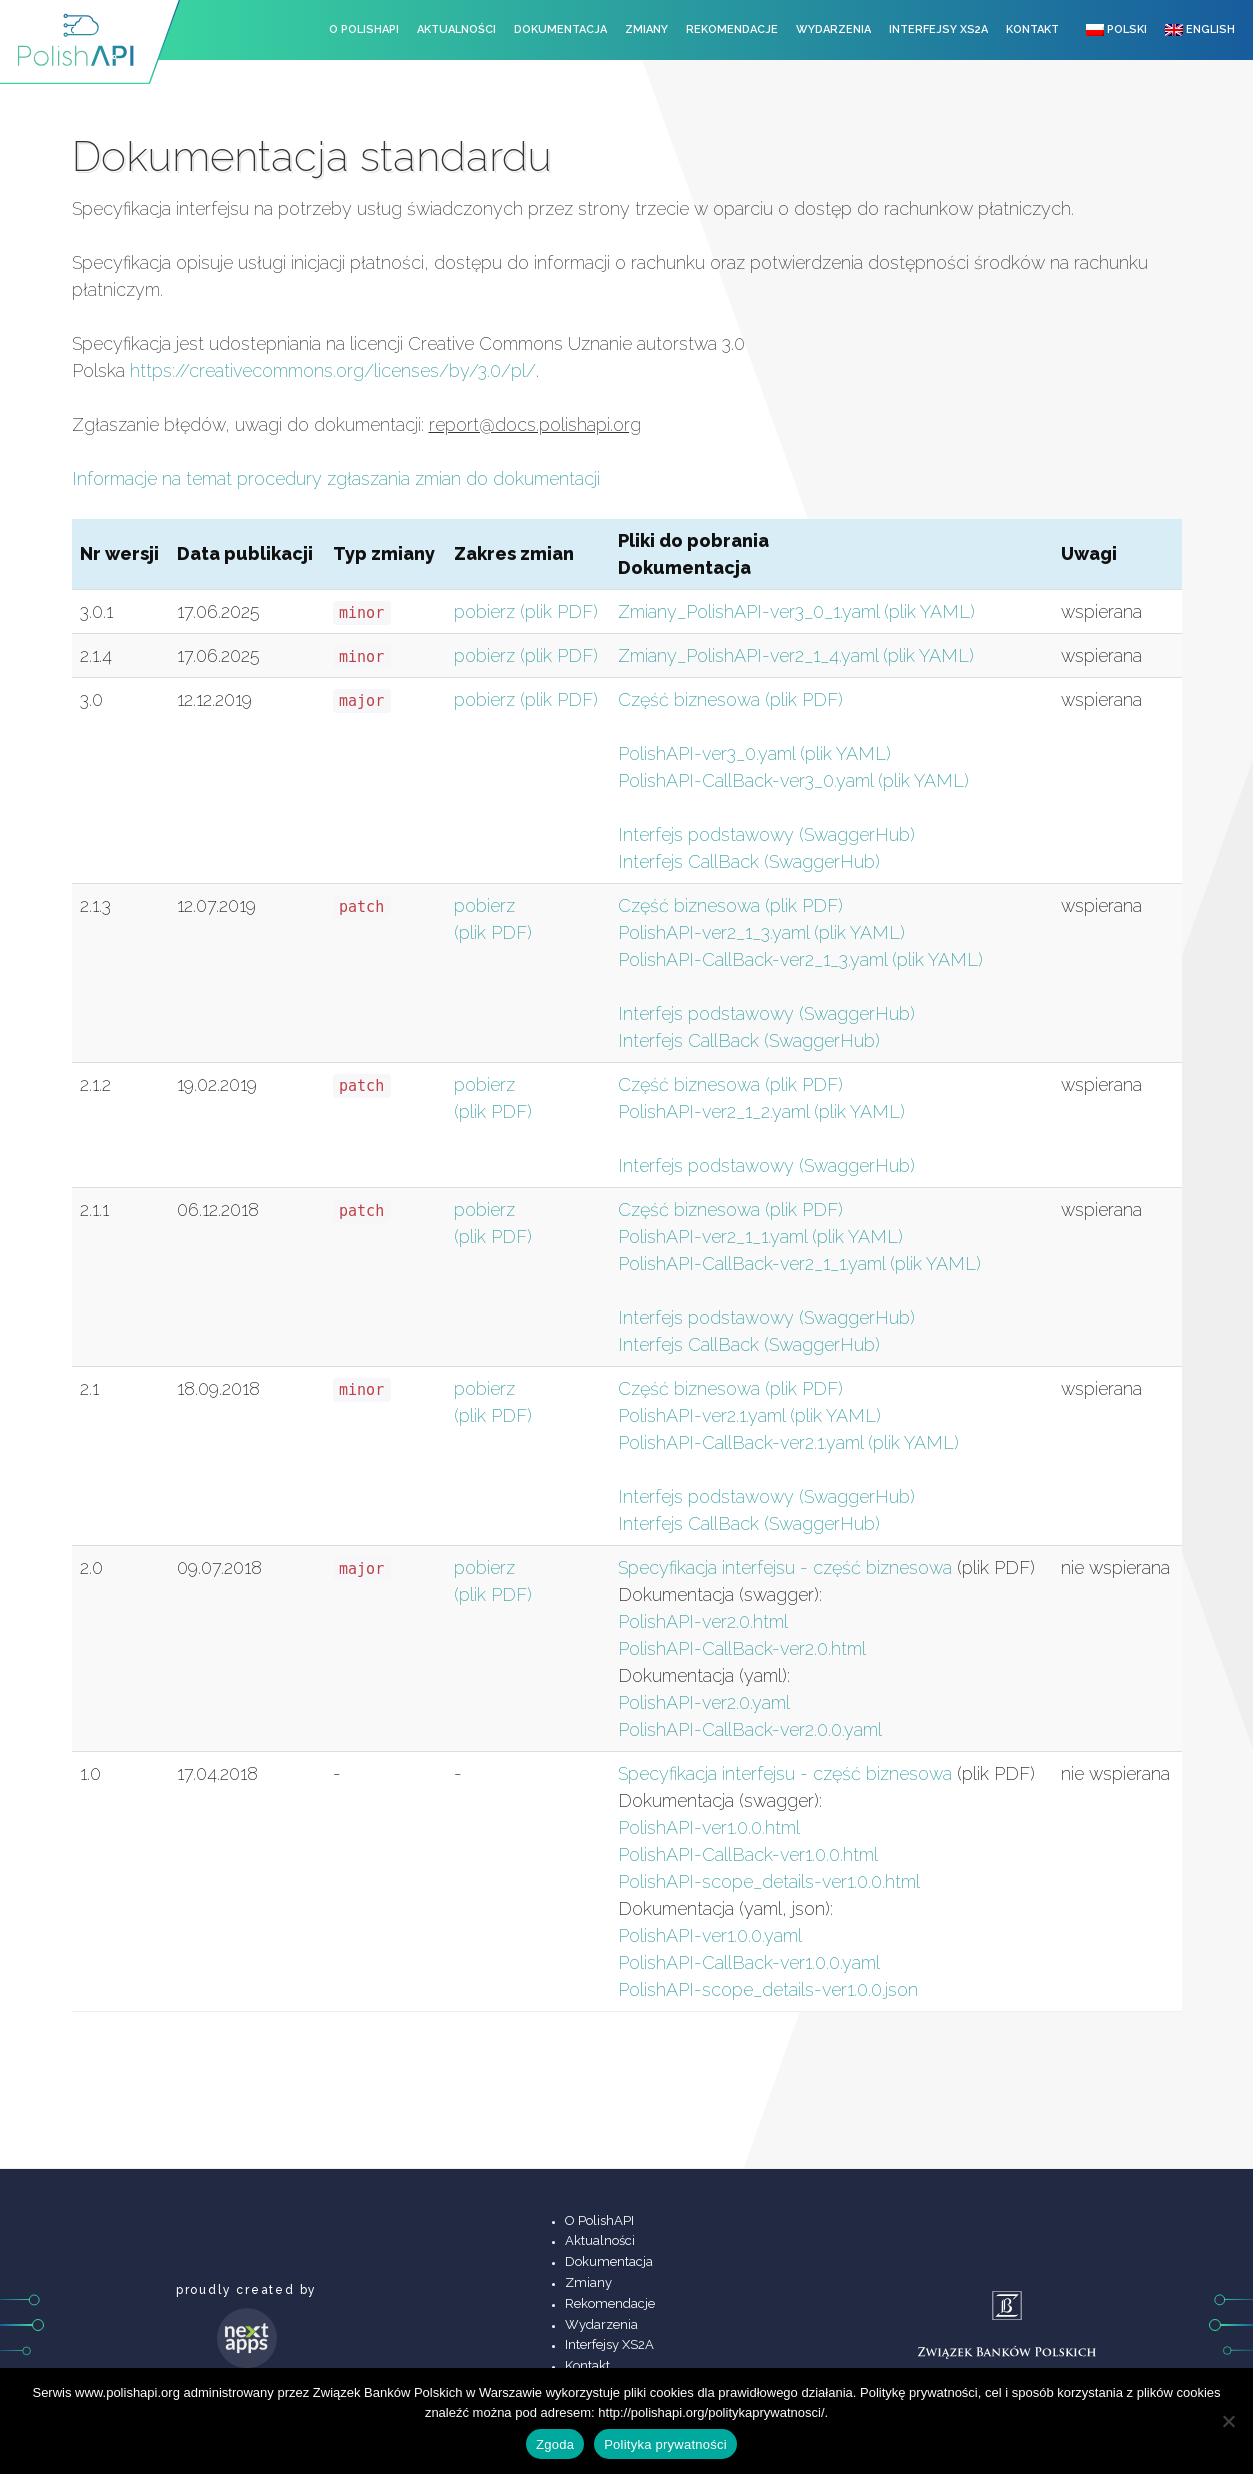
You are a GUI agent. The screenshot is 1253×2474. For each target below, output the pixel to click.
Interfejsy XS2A (938, 29)
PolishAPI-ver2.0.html (703, 1621)
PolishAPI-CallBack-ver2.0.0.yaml (750, 1729)
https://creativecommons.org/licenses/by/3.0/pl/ (333, 370)
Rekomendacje (732, 29)
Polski (1116, 29)
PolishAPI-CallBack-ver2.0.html (742, 1648)
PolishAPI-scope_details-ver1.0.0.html (769, 1881)
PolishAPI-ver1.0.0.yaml (710, 1935)
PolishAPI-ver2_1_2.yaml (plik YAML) (761, 1111)
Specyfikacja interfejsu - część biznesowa (785, 1567)
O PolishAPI (364, 29)
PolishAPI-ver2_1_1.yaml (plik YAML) (760, 1236)
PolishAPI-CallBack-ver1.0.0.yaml (749, 1962)
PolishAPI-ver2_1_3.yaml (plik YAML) (761, 932)
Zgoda (555, 2444)
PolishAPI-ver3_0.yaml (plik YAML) (754, 753)
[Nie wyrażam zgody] (1228, 2421)
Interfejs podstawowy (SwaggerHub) (766, 834)
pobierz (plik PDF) (526, 611)
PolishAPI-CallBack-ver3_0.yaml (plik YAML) (793, 780)
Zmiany (646, 29)
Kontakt (1032, 29)
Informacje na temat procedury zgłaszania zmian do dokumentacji (336, 478)
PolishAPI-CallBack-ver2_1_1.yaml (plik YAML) (799, 1263)
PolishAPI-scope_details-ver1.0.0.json (768, 1989)
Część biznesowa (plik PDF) (730, 699)
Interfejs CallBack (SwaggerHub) (749, 861)
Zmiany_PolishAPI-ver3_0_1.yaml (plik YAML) (796, 611)
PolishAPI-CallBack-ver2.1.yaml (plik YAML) (788, 1442)
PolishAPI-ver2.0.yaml (704, 1702)
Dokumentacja (560, 29)
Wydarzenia (833, 29)
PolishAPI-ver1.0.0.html (709, 1827)
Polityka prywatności (665, 2444)
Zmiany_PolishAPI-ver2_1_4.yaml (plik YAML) (796, 655)
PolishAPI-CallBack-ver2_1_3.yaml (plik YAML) (800, 959)
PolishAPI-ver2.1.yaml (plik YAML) (749, 1415)
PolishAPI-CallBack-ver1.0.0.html (748, 1854)
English (1200, 29)
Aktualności (456, 29)
